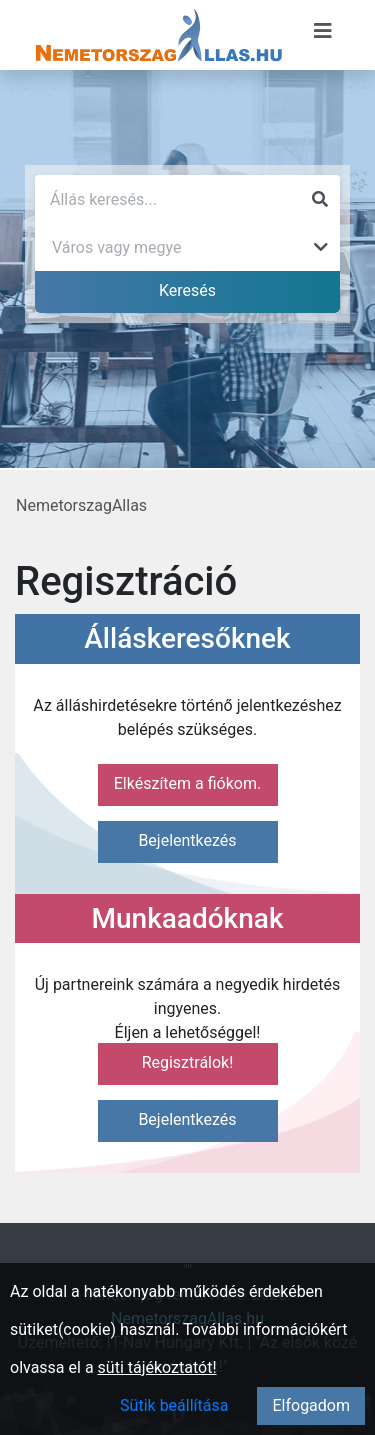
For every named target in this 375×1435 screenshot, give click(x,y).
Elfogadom (311, 1405)
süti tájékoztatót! (157, 1367)
